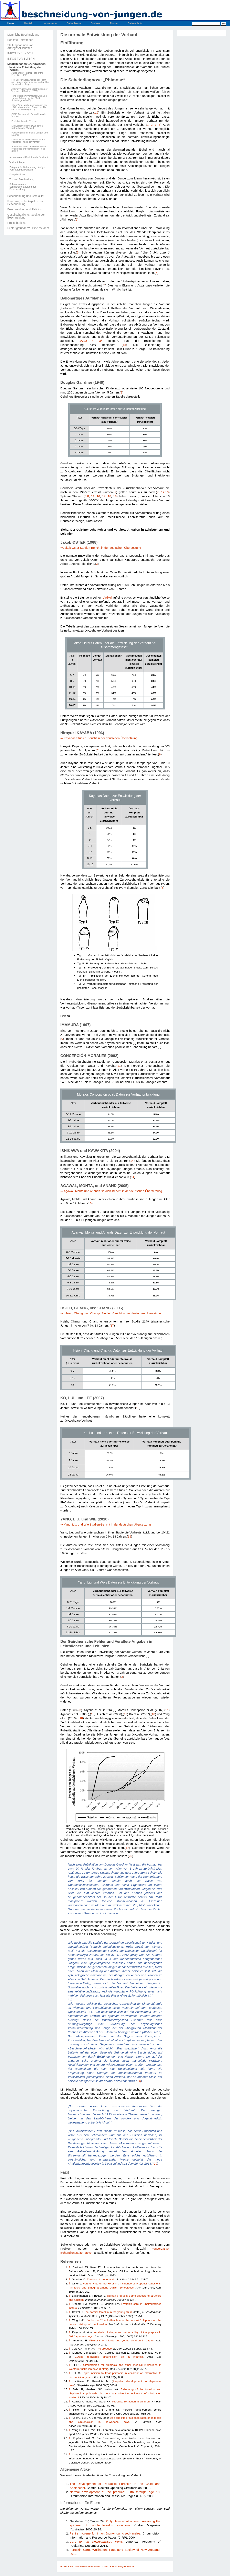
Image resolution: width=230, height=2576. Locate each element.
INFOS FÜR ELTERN (21, 58)
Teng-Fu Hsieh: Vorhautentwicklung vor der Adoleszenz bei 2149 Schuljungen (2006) (29, 98)
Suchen (95, 23)
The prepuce (104, 2348)
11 (92, 496)
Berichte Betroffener (20, 39)
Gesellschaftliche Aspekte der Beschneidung (26, 216)
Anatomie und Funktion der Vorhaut (28, 157)
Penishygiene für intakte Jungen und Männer (29, 134)
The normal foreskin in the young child (108, 2312)
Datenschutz (135, 23)
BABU (93, 340)
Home (10, 23)
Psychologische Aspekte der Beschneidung (25, 202)
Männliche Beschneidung (23, 34)
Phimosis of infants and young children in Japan (121, 2340)
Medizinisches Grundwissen (26, 63)
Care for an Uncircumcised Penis (96, 2541)
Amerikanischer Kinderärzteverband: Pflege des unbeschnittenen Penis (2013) (29, 148)
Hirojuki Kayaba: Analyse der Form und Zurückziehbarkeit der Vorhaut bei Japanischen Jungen (30, 82)
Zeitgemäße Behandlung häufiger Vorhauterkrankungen (27, 168)
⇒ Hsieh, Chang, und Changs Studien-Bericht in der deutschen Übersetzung (111, 1313)
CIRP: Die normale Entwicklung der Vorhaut (28, 115)
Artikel (107, 597)
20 (130, 1856)
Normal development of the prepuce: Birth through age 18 (114, 2492)
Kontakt (28, 23)
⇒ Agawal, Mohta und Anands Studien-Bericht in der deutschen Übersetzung (111, 1191)
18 (109, 496)
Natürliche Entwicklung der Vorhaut (25, 68)
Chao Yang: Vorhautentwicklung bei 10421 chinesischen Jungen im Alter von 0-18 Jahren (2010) (29, 107)
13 (167, 492)
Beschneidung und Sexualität (25, 196)
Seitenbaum (74, 23)
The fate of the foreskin (101, 2279)
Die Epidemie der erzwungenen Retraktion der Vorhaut (27, 127)
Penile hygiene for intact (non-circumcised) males (105, 2533)
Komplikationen (17, 174)
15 (124, 344)
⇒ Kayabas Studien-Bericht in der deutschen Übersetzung (98, 738)
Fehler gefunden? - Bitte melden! (28, 228)
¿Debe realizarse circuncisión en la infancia (109, 2356)
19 (115, 496)
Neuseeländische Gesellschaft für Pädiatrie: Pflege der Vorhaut (28, 141)
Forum (113, 23)
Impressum (50, 23)
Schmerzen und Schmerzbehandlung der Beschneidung (22, 186)
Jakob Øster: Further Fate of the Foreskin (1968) (27, 74)
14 (132, 1160)
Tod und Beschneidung (21, 179)
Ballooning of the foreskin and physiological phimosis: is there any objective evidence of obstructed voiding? (115, 2393)
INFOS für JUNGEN (20, 53)
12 (162, 492)
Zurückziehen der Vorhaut (24, 121)
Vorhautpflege (16, 162)
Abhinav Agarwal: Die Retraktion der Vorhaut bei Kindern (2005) (29, 90)
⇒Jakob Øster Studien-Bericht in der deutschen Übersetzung (100, 547)
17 (103, 496)
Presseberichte (16, 222)
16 (98, 496)
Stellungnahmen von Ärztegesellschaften (20, 46)
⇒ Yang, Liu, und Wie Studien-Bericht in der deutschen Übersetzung (106, 1524)
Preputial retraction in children (131, 2401)
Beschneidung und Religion (24, 209)
